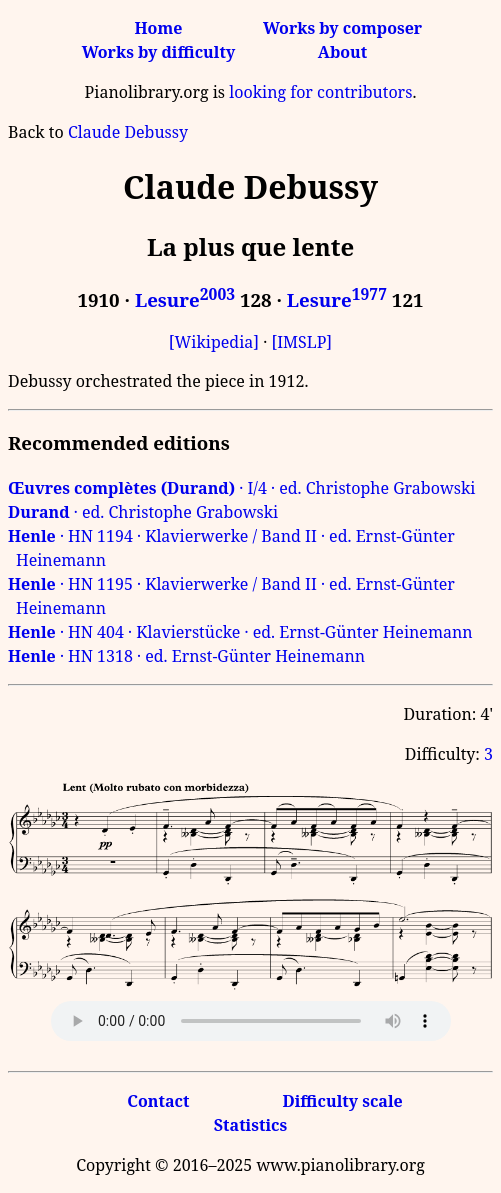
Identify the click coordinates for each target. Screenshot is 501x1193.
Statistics (250, 1125)
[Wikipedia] (214, 342)
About (342, 52)
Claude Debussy (128, 132)
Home (158, 28)
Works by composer (342, 28)
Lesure (185, 299)
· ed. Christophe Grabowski (143, 512)
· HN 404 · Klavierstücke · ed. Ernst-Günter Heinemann (240, 632)
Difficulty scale (342, 1101)
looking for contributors (320, 92)
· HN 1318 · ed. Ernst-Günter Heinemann (186, 656)
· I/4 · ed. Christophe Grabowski (241, 488)
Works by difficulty (159, 52)
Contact (158, 1101)
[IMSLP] (301, 342)
